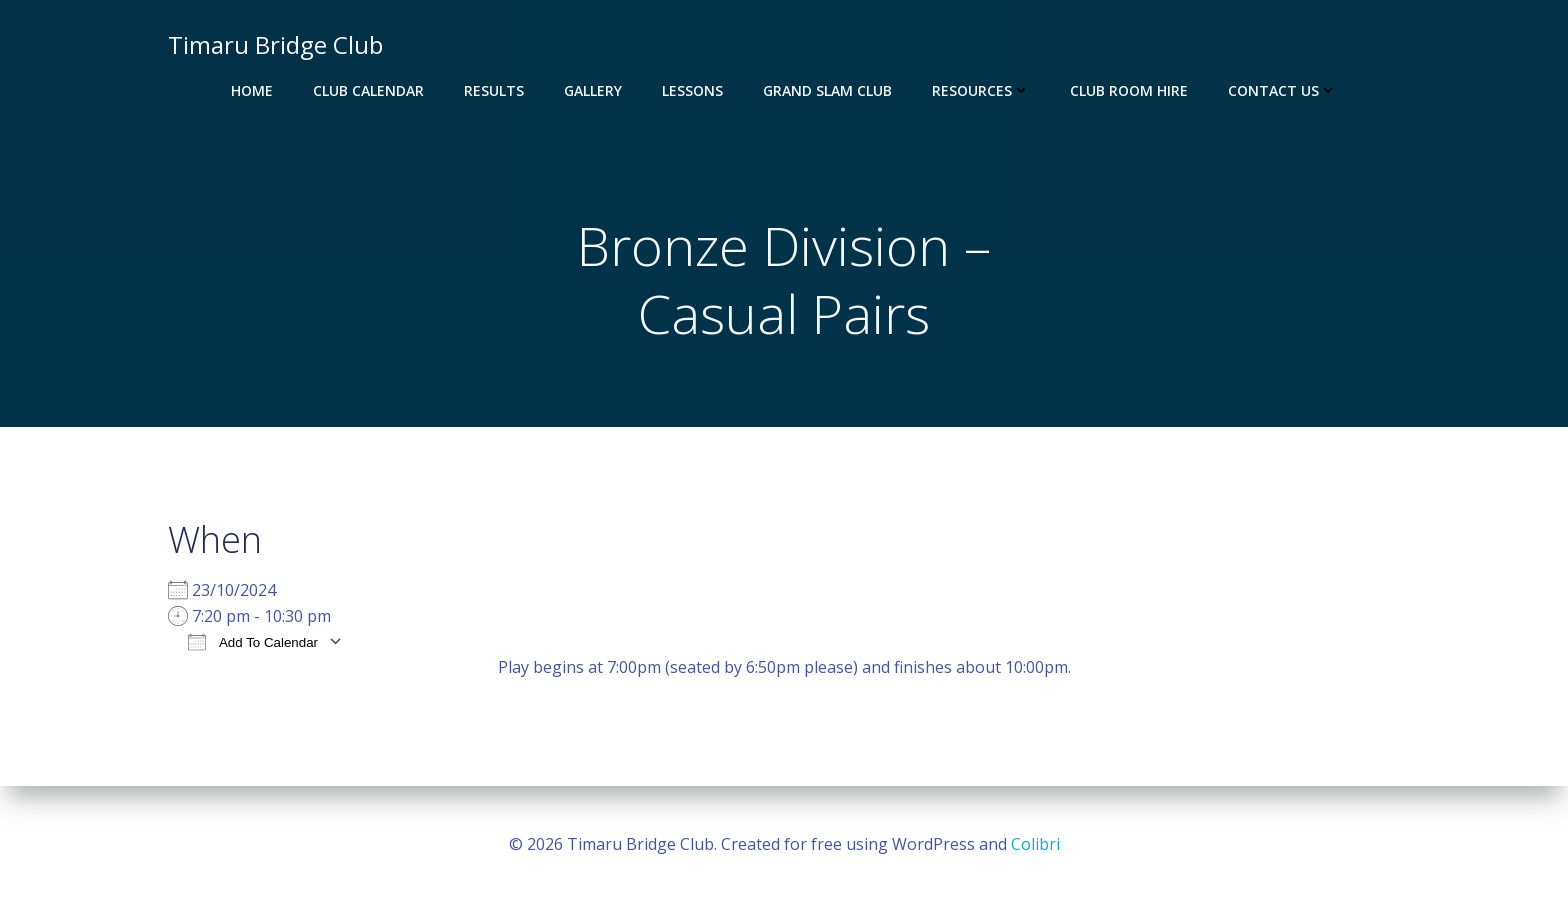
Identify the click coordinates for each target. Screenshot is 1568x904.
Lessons (692, 90)
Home (252, 90)
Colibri (1035, 844)
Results (494, 90)
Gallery (593, 90)
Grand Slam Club (827, 90)
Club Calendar (368, 90)
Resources (981, 90)
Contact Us (1282, 90)
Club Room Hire (1129, 90)
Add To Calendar (253, 641)
